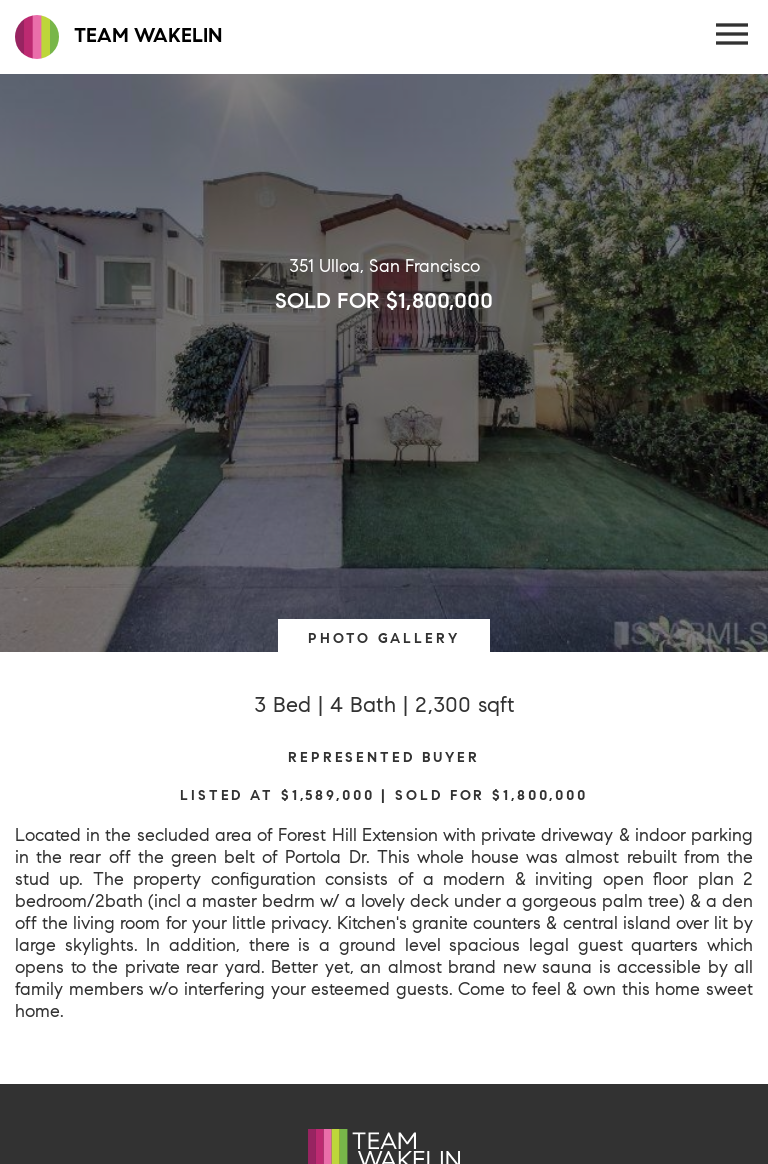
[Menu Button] (733, 35)
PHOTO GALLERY (383, 638)
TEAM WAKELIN (118, 37)
